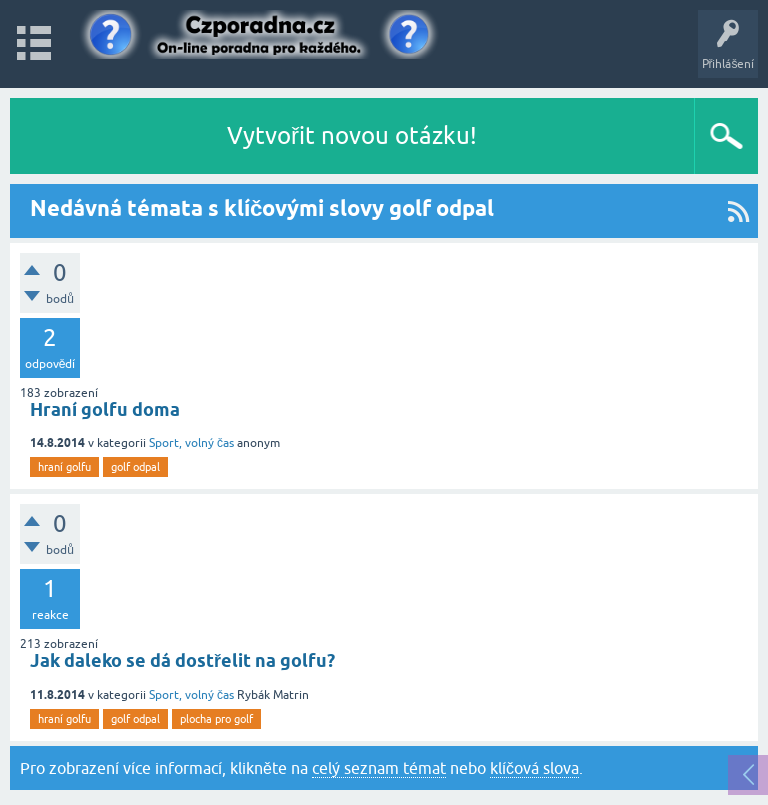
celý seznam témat (379, 768)
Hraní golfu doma (105, 409)
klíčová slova (534, 768)
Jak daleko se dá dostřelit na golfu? (182, 660)
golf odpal (135, 467)
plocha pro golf (216, 719)
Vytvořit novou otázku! (352, 135)
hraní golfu (64, 467)
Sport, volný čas (191, 443)
